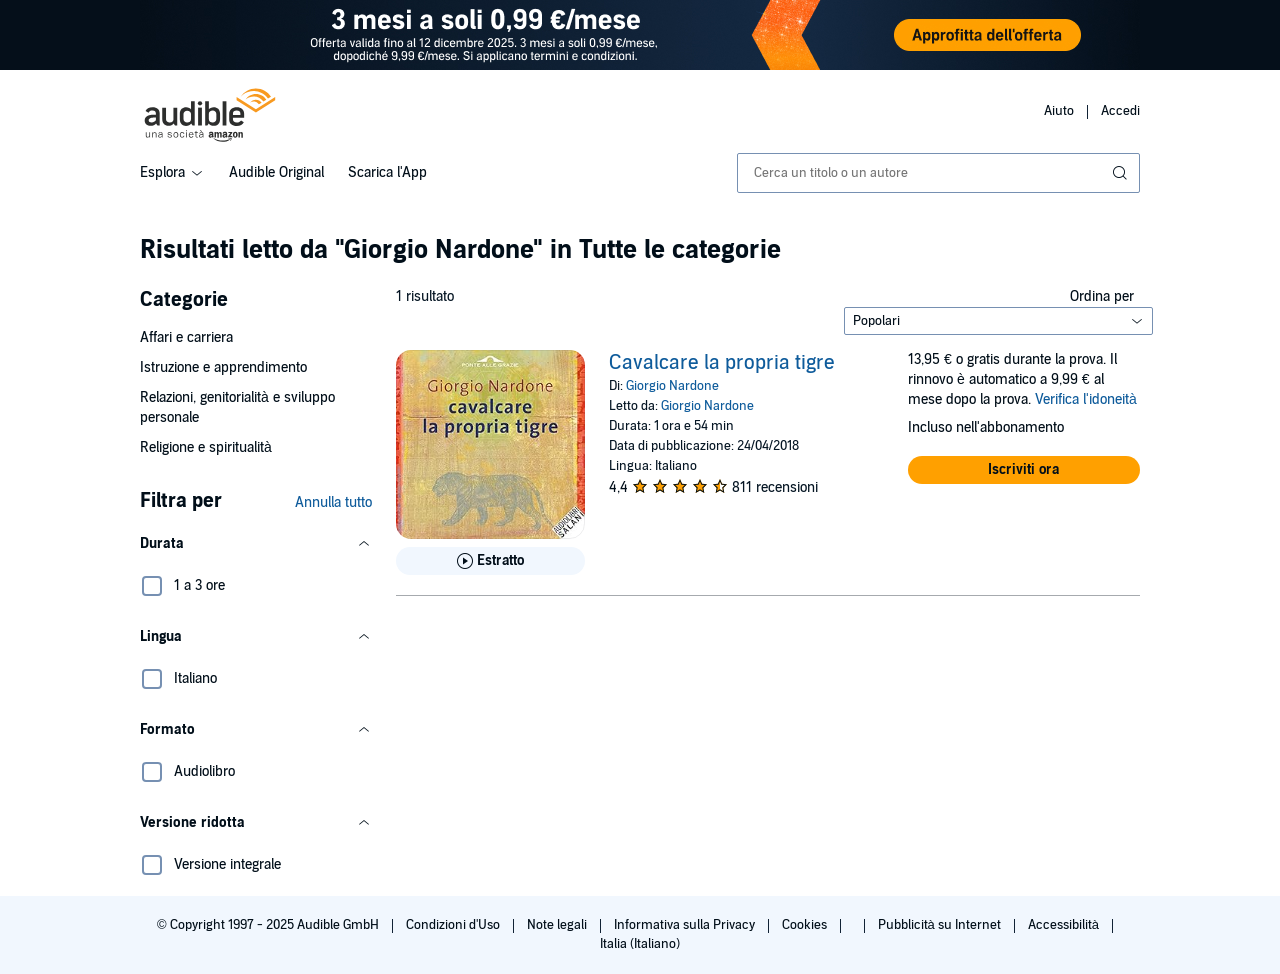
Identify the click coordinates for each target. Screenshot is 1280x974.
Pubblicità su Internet (941, 925)
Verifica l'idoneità (1086, 399)
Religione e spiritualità (206, 447)
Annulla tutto (333, 502)
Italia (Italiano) (640, 944)
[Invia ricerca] (1122, 173)
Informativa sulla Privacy (686, 925)
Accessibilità (1065, 925)
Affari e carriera (186, 337)
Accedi (1120, 111)
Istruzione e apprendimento (223, 367)
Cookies (806, 925)
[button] (256, 544)
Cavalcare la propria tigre (722, 363)
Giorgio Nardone (672, 386)
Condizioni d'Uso (454, 925)
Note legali (558, 925)
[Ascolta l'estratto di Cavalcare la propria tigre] (490, 561)
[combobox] (938, 173)
